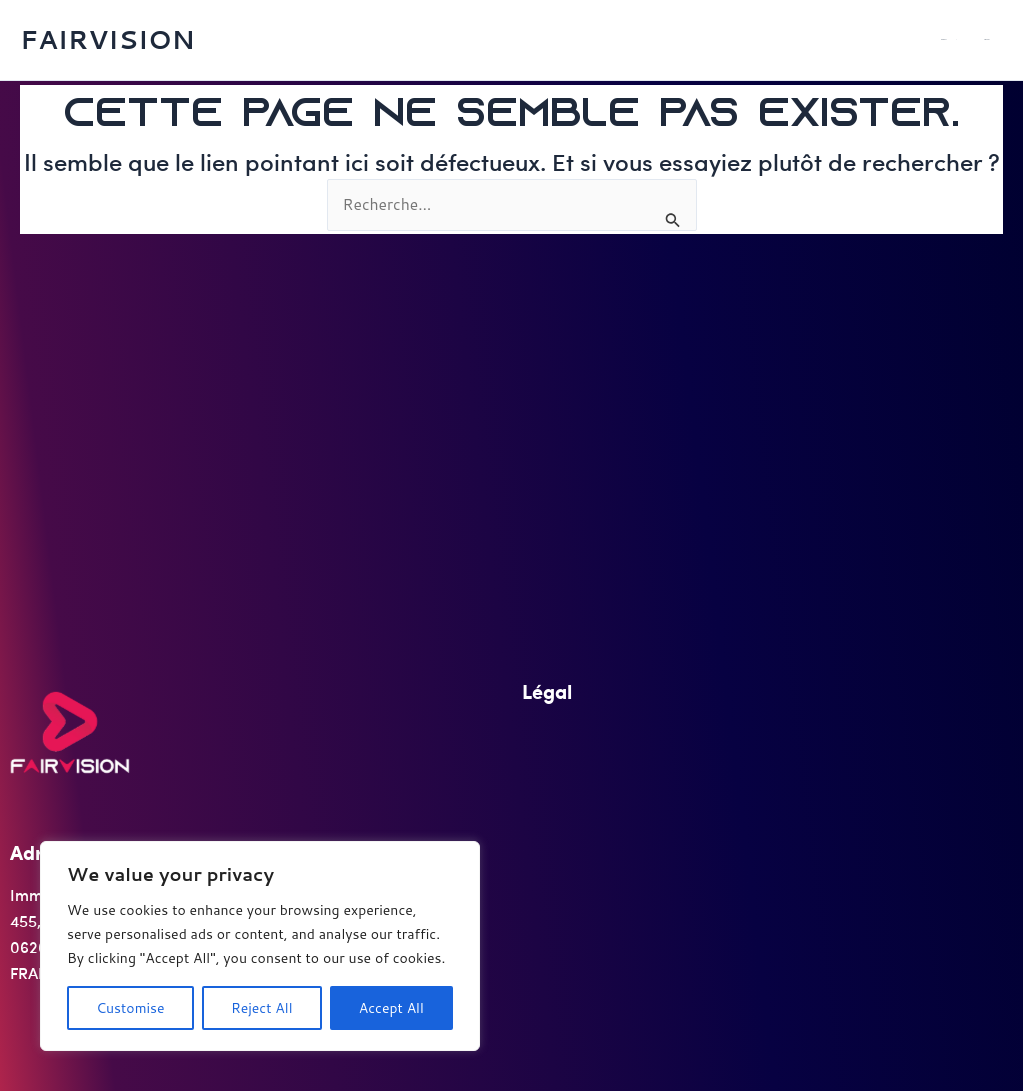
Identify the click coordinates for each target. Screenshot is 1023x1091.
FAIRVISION (107, 39)
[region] (260, 946)
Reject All (262, 1008)
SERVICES (999, 39)
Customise (130, 1008)
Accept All (391, 1008)
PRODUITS (987, 40)
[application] (989, 40)
